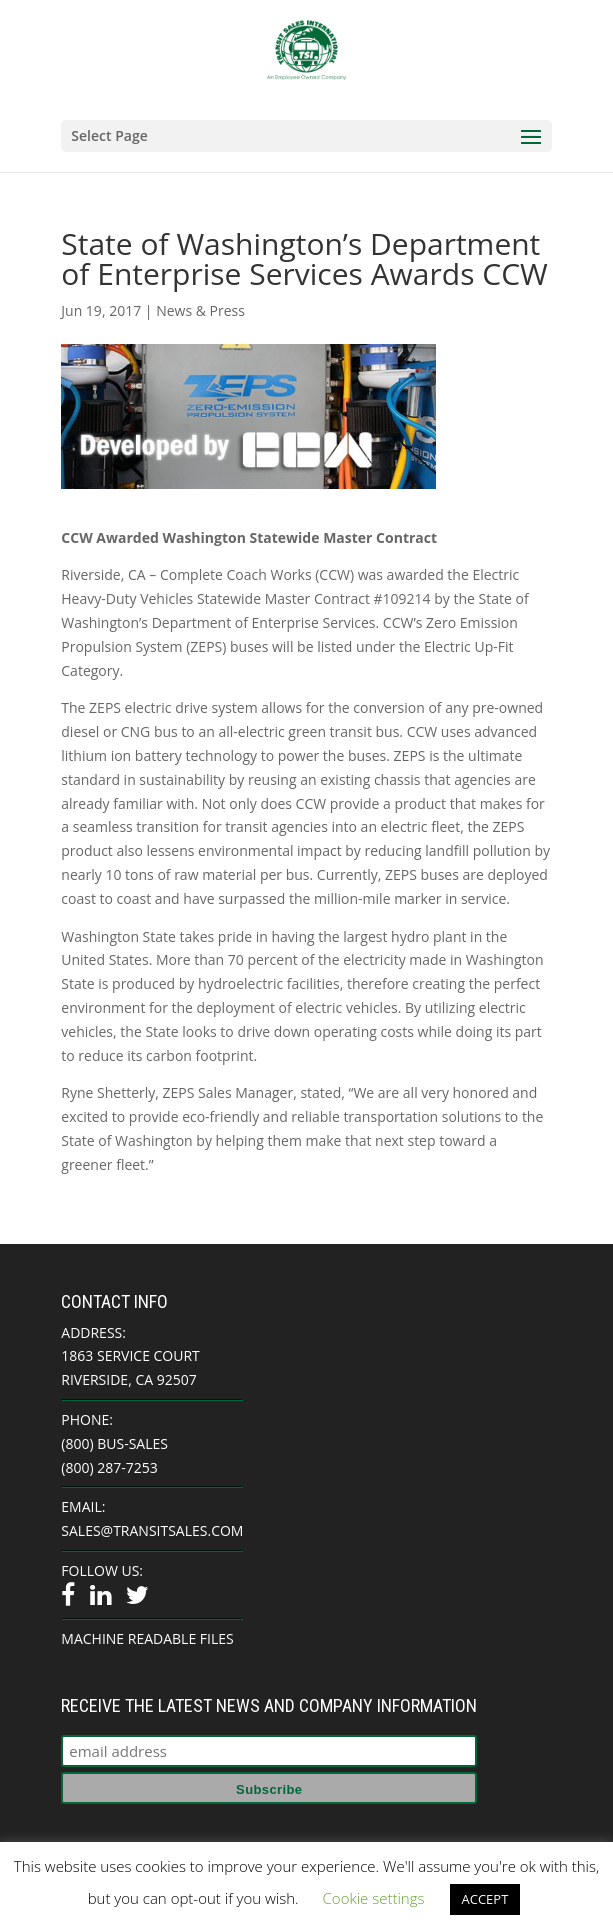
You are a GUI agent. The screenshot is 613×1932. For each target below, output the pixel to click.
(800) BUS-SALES (114, 1443)
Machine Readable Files (147, 1638)
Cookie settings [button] (374, 1898)
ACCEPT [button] (485, 1899)
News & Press (200, 310)
